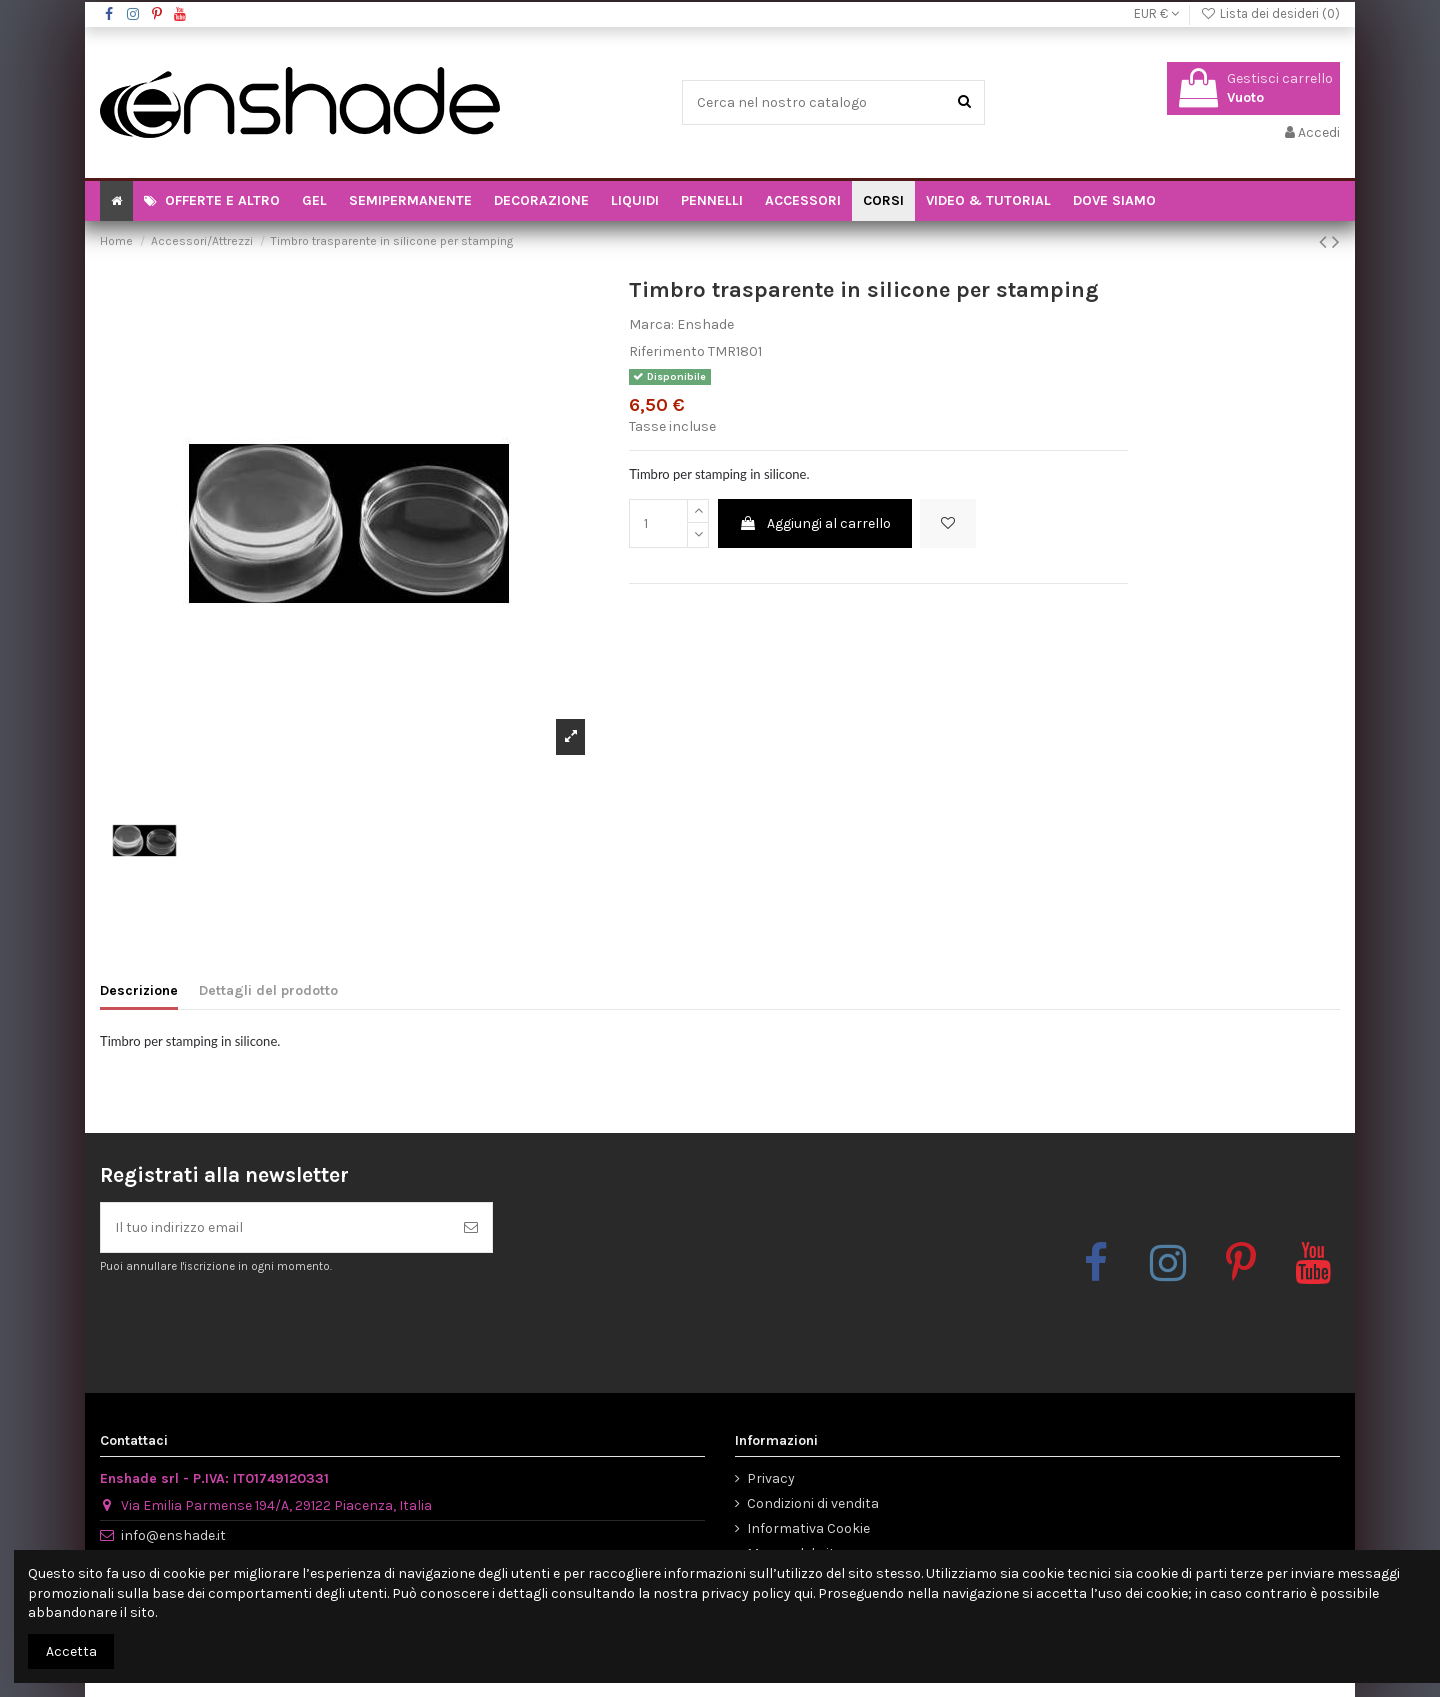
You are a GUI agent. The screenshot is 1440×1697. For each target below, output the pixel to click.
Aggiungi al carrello (815, 523)
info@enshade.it (173, 1535)
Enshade (705, 324)
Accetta (71, 1651)
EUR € (1156, 13)
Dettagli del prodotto (268, 990)
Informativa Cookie (808, 1528)
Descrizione (139, 990)
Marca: (651, 324)
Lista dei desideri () (1270, 13)
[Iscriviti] (471, 1227)
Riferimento (667, 351)
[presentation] (267, 1324)
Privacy (771, 1478)
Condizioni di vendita (813, 1503)
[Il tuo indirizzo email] (275, 1227)
